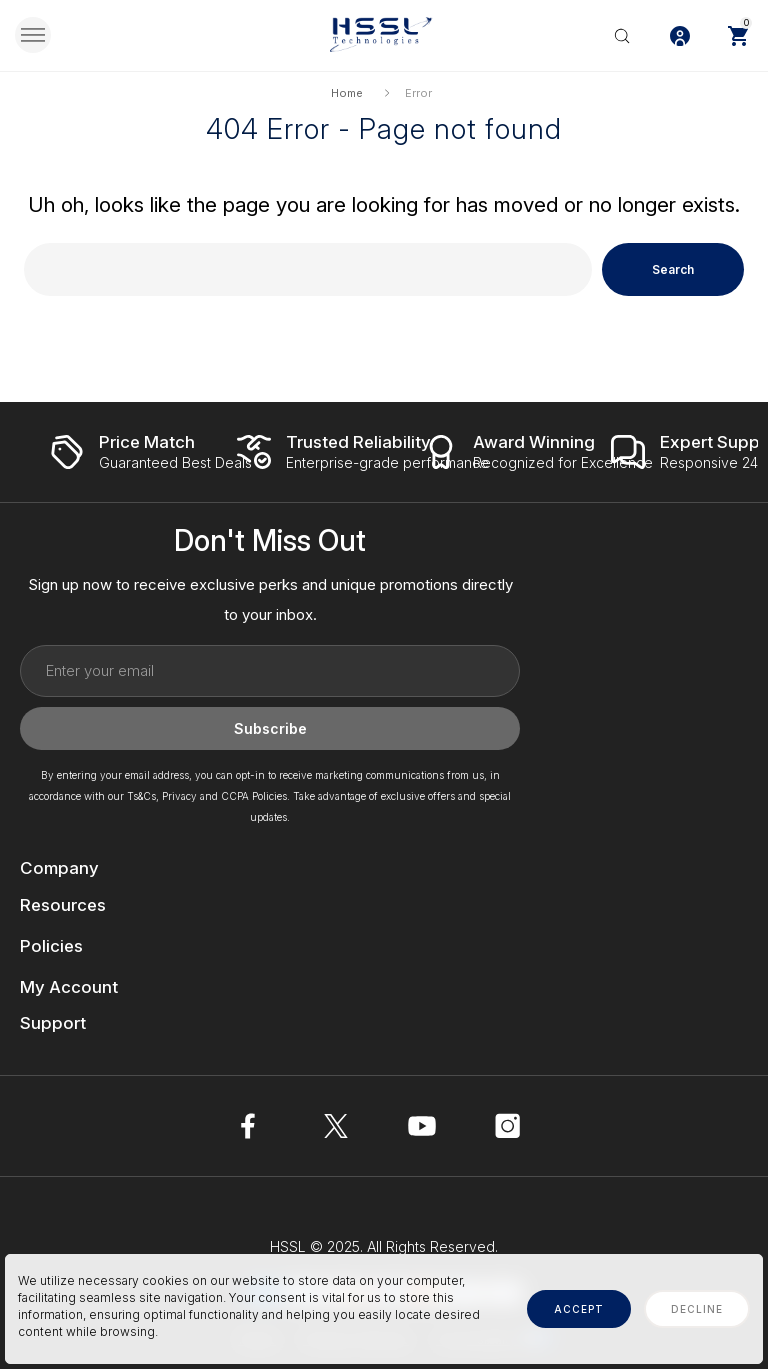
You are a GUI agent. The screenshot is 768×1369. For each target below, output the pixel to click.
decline (697, 1309)
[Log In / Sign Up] (680, 35)
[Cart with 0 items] (738, 35)
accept (579, 1309)
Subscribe (270, 729)
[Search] (622, 35)
